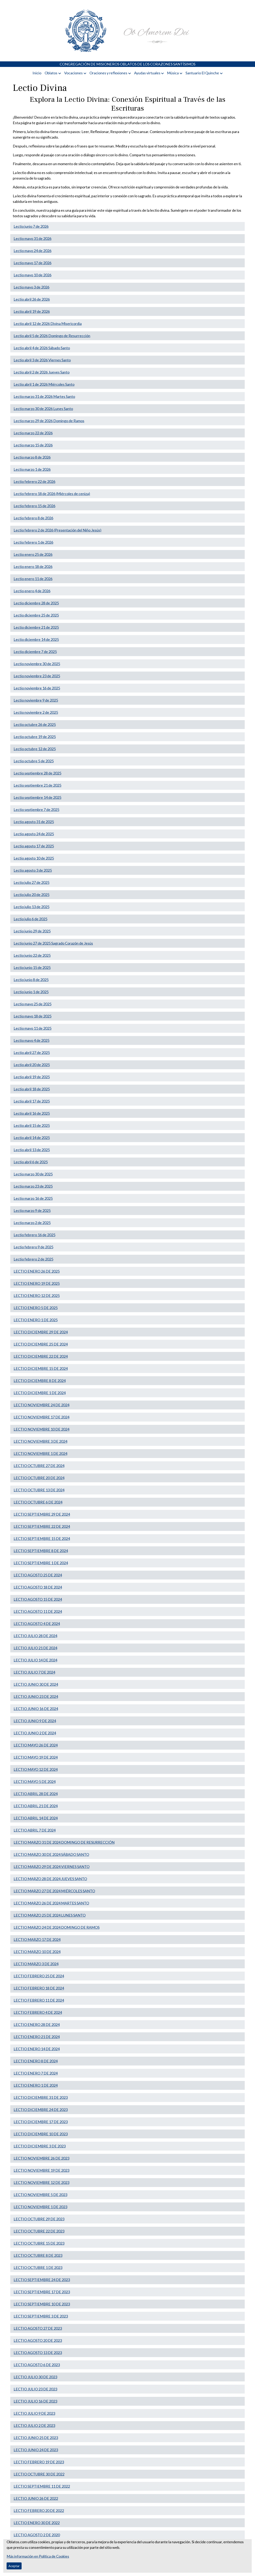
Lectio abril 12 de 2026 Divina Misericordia (48, 323)
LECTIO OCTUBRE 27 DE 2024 (39, 1465)
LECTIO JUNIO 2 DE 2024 (35, 1733)
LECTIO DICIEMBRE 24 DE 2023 (41, 2109)
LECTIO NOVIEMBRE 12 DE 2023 (41, 2182)
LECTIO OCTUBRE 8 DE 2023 (38, 2255)
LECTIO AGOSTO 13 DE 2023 (38, 2352)
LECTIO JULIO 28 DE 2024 (35, 1635)
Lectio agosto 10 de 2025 (34, 858)
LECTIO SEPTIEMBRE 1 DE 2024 (41, 1563)
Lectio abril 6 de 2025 (31, 1162)
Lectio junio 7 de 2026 (31, 226)
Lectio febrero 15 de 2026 (34, 506)
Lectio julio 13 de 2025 (31, 906)
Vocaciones (73, 73)
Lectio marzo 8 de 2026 (32, 457)
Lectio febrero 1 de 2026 (33, 542)
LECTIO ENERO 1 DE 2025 (36, 1320)
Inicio (36, 73)
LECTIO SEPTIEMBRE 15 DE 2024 (42, 1538)
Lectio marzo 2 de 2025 (32, 1222)
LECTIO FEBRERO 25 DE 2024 (39, 1976)
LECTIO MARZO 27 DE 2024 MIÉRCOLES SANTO (54, 1891)
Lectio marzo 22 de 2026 (33, 433)
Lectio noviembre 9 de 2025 (36, 700)
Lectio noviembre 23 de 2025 (37, 676)
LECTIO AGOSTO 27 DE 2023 (38, 2328)
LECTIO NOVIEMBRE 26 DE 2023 (41, 2158)
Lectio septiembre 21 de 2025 (37, 785)
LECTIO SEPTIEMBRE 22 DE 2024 (42, 1526)
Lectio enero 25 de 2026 (33, 554)
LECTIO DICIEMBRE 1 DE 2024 (40, 1392)
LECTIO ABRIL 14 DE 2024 (36, 1818)
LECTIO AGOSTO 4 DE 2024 (37, 1623)
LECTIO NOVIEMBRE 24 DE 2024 (41, 1405)
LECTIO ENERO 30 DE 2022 (37, 2522)
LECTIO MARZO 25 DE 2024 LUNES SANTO (50, 1915)
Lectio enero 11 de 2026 (33, 578)
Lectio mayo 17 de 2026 (32, 263)
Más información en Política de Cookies (38, 2556)
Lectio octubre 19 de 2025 (35, 736)
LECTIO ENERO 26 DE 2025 (37, 1271)
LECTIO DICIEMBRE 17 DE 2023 (41, 2121)
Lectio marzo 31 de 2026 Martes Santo (44, 396)
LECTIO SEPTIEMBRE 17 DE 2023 (42, 2292)
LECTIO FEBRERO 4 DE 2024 (38, 2012)
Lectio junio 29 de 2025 (32, 931)
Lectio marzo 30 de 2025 (33, 1174)
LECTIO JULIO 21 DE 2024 (35, 1648)
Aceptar (14, 2566)
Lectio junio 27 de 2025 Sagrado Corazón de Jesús (53, 943)
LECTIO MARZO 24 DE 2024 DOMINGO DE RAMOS (57, 1927)
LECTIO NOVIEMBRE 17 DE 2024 (41, 1417)
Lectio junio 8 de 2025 (31, 979)
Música (173, 73)
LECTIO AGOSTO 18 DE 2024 (38, 1587)
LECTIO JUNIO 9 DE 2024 (35, 1721)
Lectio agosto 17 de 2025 (34, 846)
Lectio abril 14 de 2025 (32, 1137)
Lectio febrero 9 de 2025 (33, 1247)
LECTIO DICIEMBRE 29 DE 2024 (41, 1332)
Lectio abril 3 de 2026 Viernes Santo (42, 360)
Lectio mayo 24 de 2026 (32, 250)
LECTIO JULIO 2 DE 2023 (34, 2425)
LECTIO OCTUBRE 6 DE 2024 (38, 1502)
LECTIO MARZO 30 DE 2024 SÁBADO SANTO (51, 1854)
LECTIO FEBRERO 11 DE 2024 (39, 2000)
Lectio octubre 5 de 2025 (34, 761)
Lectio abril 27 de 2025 (32, 1052)
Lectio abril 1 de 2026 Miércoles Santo (44, 384)
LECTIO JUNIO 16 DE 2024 (36, 1708)
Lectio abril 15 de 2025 (32, 1125)
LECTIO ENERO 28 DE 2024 (37, 2024)
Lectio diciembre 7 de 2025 (35, 651)
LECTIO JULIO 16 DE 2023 (35, 2401)
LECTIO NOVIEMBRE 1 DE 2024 (40, 1453)
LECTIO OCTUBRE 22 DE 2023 (39, 2231)
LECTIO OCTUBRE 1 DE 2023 (38, 2267)
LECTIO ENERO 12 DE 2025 (37, 1295)
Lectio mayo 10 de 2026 (32, 275)
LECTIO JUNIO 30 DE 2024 (36, 1684)
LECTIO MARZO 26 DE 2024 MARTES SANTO (51, 1903)
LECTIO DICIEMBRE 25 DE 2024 (41, 1344)
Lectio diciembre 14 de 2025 (36, 639)
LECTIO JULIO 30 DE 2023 (35, 2377)
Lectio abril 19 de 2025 (32, 1077)
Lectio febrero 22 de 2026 (34, 481)
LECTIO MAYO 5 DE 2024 (35, 1781)
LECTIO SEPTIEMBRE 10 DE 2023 (42, 2304)
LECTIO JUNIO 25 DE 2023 (36, 2437)
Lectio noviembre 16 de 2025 (37, 688)
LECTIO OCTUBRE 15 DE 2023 (39, 2243)
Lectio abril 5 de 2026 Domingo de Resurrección (52, 335)
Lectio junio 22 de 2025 (32, 955)
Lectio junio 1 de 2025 (31, 992)
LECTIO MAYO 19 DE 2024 (36, 1757)
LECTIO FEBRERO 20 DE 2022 (39, 2510)
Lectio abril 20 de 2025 (32, 1064)
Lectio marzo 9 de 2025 (32, 1210)
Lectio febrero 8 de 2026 (33, 518)
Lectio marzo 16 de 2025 (33, 1198)
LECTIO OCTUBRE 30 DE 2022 (39, 2474)
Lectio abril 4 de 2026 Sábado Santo (42, 348)
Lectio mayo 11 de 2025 (32, 1028)
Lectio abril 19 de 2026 (32, 311)
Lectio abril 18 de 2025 (32, 1089)
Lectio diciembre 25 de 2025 (36, 615)
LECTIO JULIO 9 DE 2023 (34, 2413)
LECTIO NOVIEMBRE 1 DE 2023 (40, 2206)
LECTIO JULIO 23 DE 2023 (35, 2389)
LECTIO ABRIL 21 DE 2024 (36, 1806)
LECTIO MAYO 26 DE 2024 (36, 1745)
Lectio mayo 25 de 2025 (32, 1004)
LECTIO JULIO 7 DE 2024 (34, 1672)
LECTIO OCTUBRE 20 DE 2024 (39, 1478)
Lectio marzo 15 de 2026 (33, 445)
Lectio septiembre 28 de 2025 (37, 773)
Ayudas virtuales (147, 73)
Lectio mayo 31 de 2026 (32, 238)
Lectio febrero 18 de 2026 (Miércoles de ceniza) (52, 493)
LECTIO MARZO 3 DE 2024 (36, 1963)
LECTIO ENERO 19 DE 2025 (37, 1283)
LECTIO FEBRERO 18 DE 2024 (39, 1988)
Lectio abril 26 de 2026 (32, 299)
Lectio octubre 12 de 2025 (35, 749)
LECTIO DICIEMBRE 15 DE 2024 (41, 1368)
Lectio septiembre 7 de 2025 (36, 809)
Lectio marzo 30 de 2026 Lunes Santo (43, 408)
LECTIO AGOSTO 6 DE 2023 (37, 2364)
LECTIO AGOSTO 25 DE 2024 (38, 1575)
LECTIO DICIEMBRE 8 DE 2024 (40, 1380)
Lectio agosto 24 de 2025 (34, 834)
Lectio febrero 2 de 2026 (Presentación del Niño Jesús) (57, 530)
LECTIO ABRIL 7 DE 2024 (35, 1830)
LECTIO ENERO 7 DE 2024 (36, 2073)
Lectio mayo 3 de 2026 (31, 287)
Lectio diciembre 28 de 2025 (36, 603)
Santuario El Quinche (202, 73)
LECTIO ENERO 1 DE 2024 (36, 2085)
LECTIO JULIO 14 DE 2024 (35, 1660)
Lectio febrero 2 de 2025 (33, 1259)
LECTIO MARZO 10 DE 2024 (37, 1951)
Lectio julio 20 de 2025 (31, 894)
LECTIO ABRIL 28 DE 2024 (36, 1793)
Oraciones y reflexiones (108, 73)
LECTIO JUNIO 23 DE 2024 (36, 1696)
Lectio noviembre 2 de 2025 (36, 712)
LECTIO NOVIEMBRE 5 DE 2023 (40, 2194)
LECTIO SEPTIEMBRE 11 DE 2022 (42, 2486)
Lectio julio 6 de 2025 (30, 919)
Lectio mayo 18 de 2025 (32, 1016)
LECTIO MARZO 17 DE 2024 (37, 1939)
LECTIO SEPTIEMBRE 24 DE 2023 (42, 2279)
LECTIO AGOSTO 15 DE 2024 (38, 1599)
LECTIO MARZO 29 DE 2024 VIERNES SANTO (51, 1866)
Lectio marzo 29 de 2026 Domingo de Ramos (49, 420)
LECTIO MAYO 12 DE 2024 (36, 1769)
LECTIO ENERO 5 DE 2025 (36, 1307)
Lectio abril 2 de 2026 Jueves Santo (42, 372)
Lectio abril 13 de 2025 (32, 1149)
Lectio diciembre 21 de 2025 (36, 627)
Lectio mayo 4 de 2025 (31, 1040)
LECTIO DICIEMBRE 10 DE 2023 (41, 2134)
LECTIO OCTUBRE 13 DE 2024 (39, 1490)
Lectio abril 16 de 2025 (32, 1113)
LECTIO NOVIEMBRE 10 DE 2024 (41, 1429)
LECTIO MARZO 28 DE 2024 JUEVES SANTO (50, 1878)
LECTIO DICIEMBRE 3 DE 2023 (40, 2146)
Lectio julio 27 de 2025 (31, 882)
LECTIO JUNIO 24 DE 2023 (36, 2449)
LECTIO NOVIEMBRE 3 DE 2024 (40, 1441)
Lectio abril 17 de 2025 (32, 1101)
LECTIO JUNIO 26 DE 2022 (36, 2498)
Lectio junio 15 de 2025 (32, 967)
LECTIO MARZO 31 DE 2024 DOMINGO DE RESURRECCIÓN (64, 1842)
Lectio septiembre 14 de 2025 (37, 797)
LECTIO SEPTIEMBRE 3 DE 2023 (41, 2316)
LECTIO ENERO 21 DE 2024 (37, 2036)
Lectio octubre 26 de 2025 (35, 724)
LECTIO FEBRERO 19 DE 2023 (39, 2462)
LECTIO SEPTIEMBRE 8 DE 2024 (41, 1550)
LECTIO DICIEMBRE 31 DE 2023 (41, 2097)
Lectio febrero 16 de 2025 (34, 1235)
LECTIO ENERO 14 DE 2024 (37, 2049)
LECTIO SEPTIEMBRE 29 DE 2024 (42, 1514)
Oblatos (51, 73)
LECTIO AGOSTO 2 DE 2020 (37, 2535)
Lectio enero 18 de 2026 (33, 566)
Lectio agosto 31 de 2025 (34, 821)
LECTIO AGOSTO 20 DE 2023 (38, 2340)
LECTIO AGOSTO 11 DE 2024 (38, 1611)
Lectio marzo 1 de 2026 (32, 469)
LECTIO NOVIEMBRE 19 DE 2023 (41, 2170)
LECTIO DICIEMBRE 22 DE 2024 (41, 1356)
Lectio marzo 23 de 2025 (33, 1186)
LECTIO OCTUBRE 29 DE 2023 (39, 2219)
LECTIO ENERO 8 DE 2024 (36, 2061)
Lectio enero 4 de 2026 (32, 591)
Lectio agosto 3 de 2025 (33, 870)
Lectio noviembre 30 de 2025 (37, 663)
